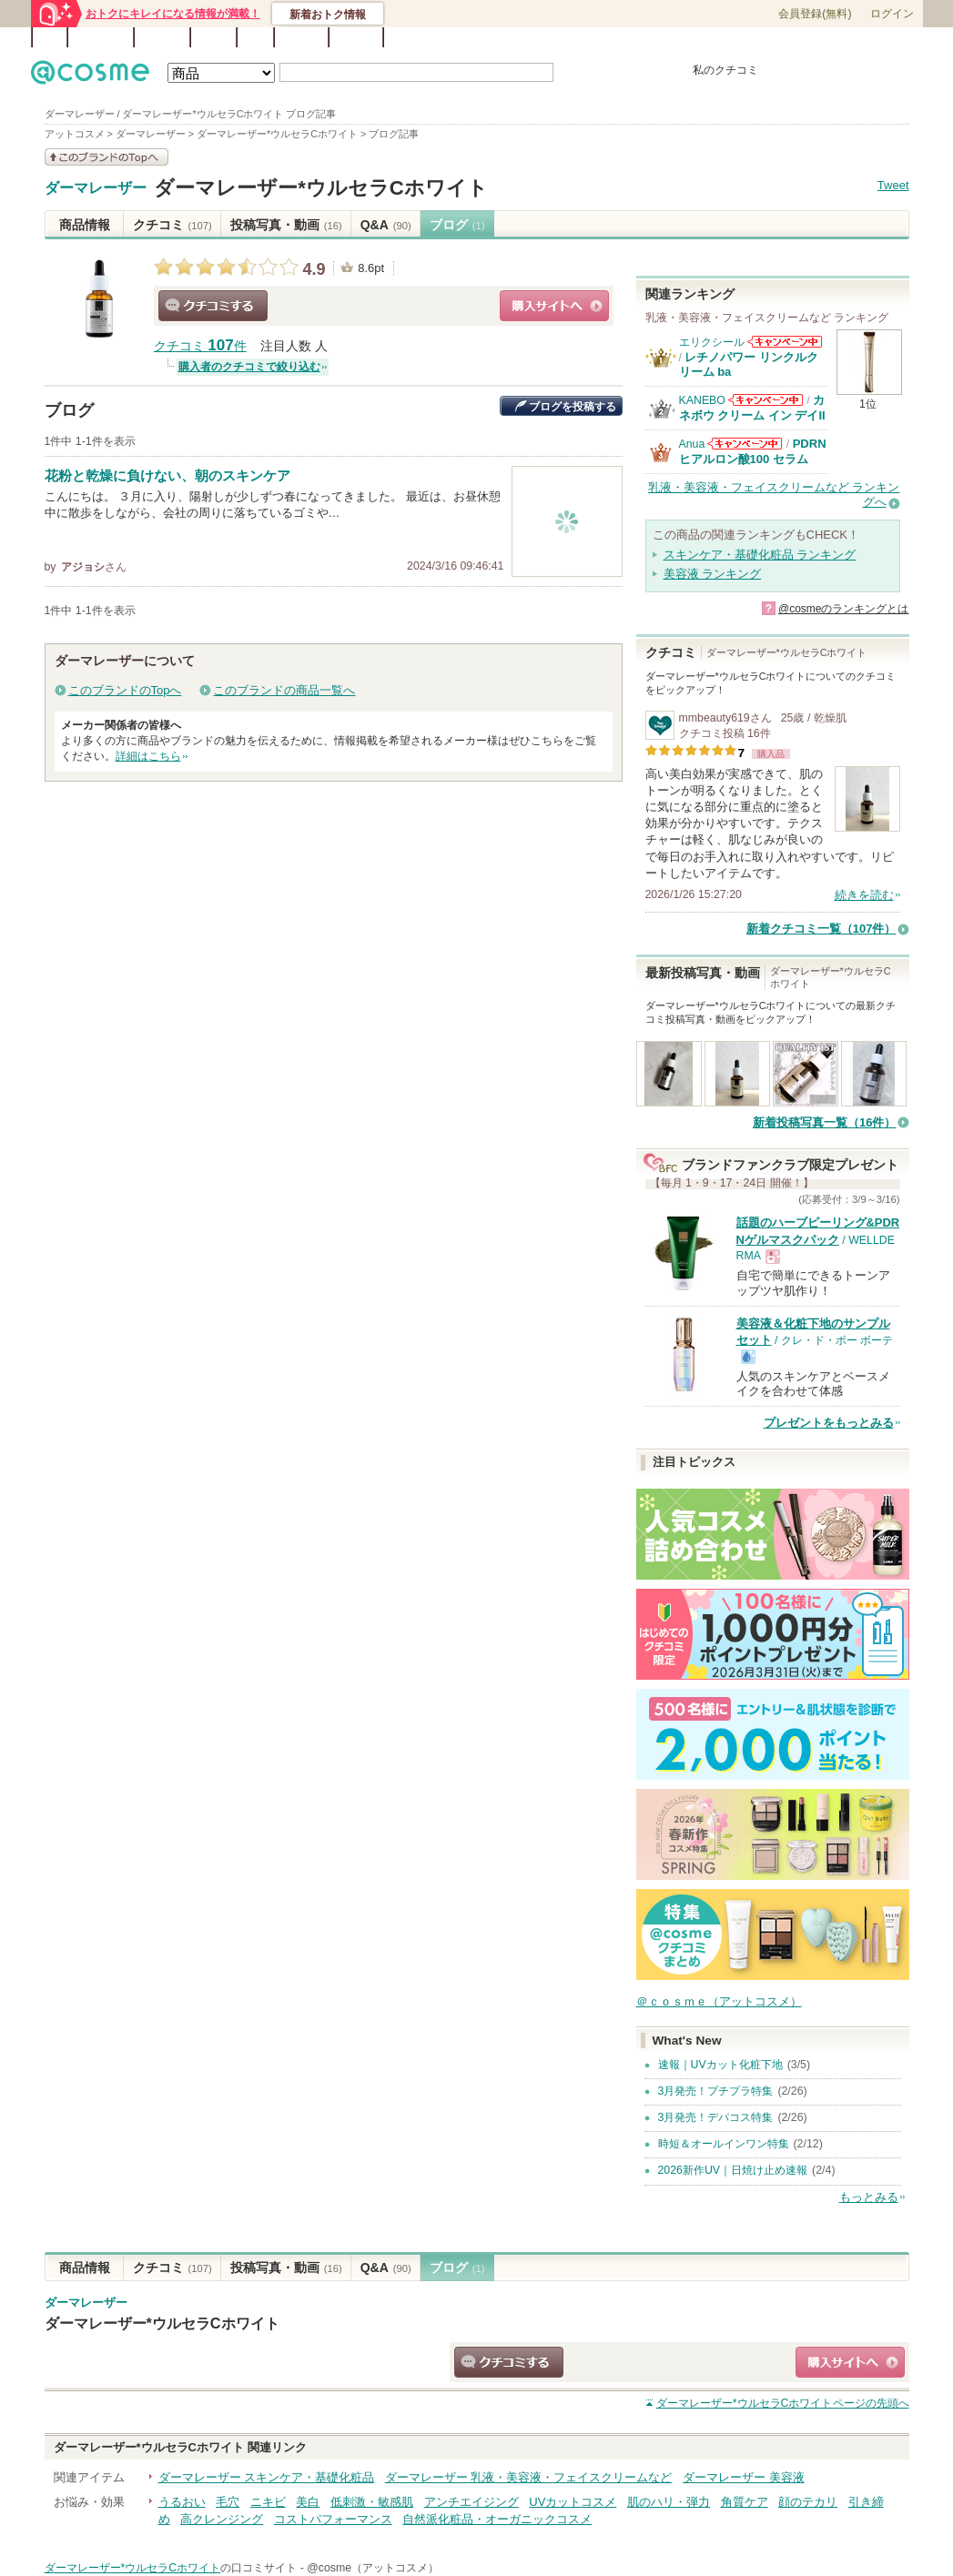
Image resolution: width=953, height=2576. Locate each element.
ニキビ (268, 2502)
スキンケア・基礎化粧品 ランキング (760, 554)
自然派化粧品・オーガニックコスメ (497, 2519)
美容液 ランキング (713, 574)
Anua (692, 444)
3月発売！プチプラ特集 (716, 2091)
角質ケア (744, 2502)
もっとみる (868, 2197)
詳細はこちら (148, 756)
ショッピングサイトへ (554, 305)
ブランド (162, 37)
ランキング (101, 37)
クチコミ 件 (200, 346)
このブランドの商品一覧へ (284, 690)
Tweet (893, 185)
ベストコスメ (598, 38)
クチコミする (213, 305)
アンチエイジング (471, 2502)
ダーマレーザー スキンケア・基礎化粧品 (266, 2477)
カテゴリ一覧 (528, 38)
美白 (307, 2502)
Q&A (255, 37)
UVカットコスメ (572, 2502)
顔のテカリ (807, 2502)
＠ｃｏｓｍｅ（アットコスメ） (719, 2001)
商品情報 (84, 224)
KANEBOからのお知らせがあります (765, 400)
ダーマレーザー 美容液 (744, 2477)
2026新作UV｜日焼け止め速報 (733, 2170)
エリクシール (712, 342)
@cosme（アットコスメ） (373, 2567)
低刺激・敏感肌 (371, 2502)
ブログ (213, 37)
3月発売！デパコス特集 (716, 2117)
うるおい (182, 2502)
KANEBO (702, 400)
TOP (50, 37)
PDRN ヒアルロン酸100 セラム (752, 451)
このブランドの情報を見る (106, 157)
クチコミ (172, 224)
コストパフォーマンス (333, 2519)
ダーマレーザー (96, 188)
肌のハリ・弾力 (668, 2502)
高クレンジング (221, 2519)
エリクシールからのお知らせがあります (784, 342)
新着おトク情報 (327, 14)
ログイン (892, 13)
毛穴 (227, 2502)
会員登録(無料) (814, 13)
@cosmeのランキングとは (843, 608)
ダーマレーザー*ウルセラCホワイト (321, 188)
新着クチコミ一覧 (821, 928)
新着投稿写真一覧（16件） (824, 1122)
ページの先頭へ (782, 2403)
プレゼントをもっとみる (829, 1422)
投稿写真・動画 (286, 224)
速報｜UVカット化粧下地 (720, 2064)
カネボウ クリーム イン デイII (752, 407)
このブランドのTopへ (125, 690)
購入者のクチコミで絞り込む (249, 366)
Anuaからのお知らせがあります (744, 444)
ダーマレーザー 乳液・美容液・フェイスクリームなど (529, 2477)
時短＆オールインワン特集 (723, 2143)
